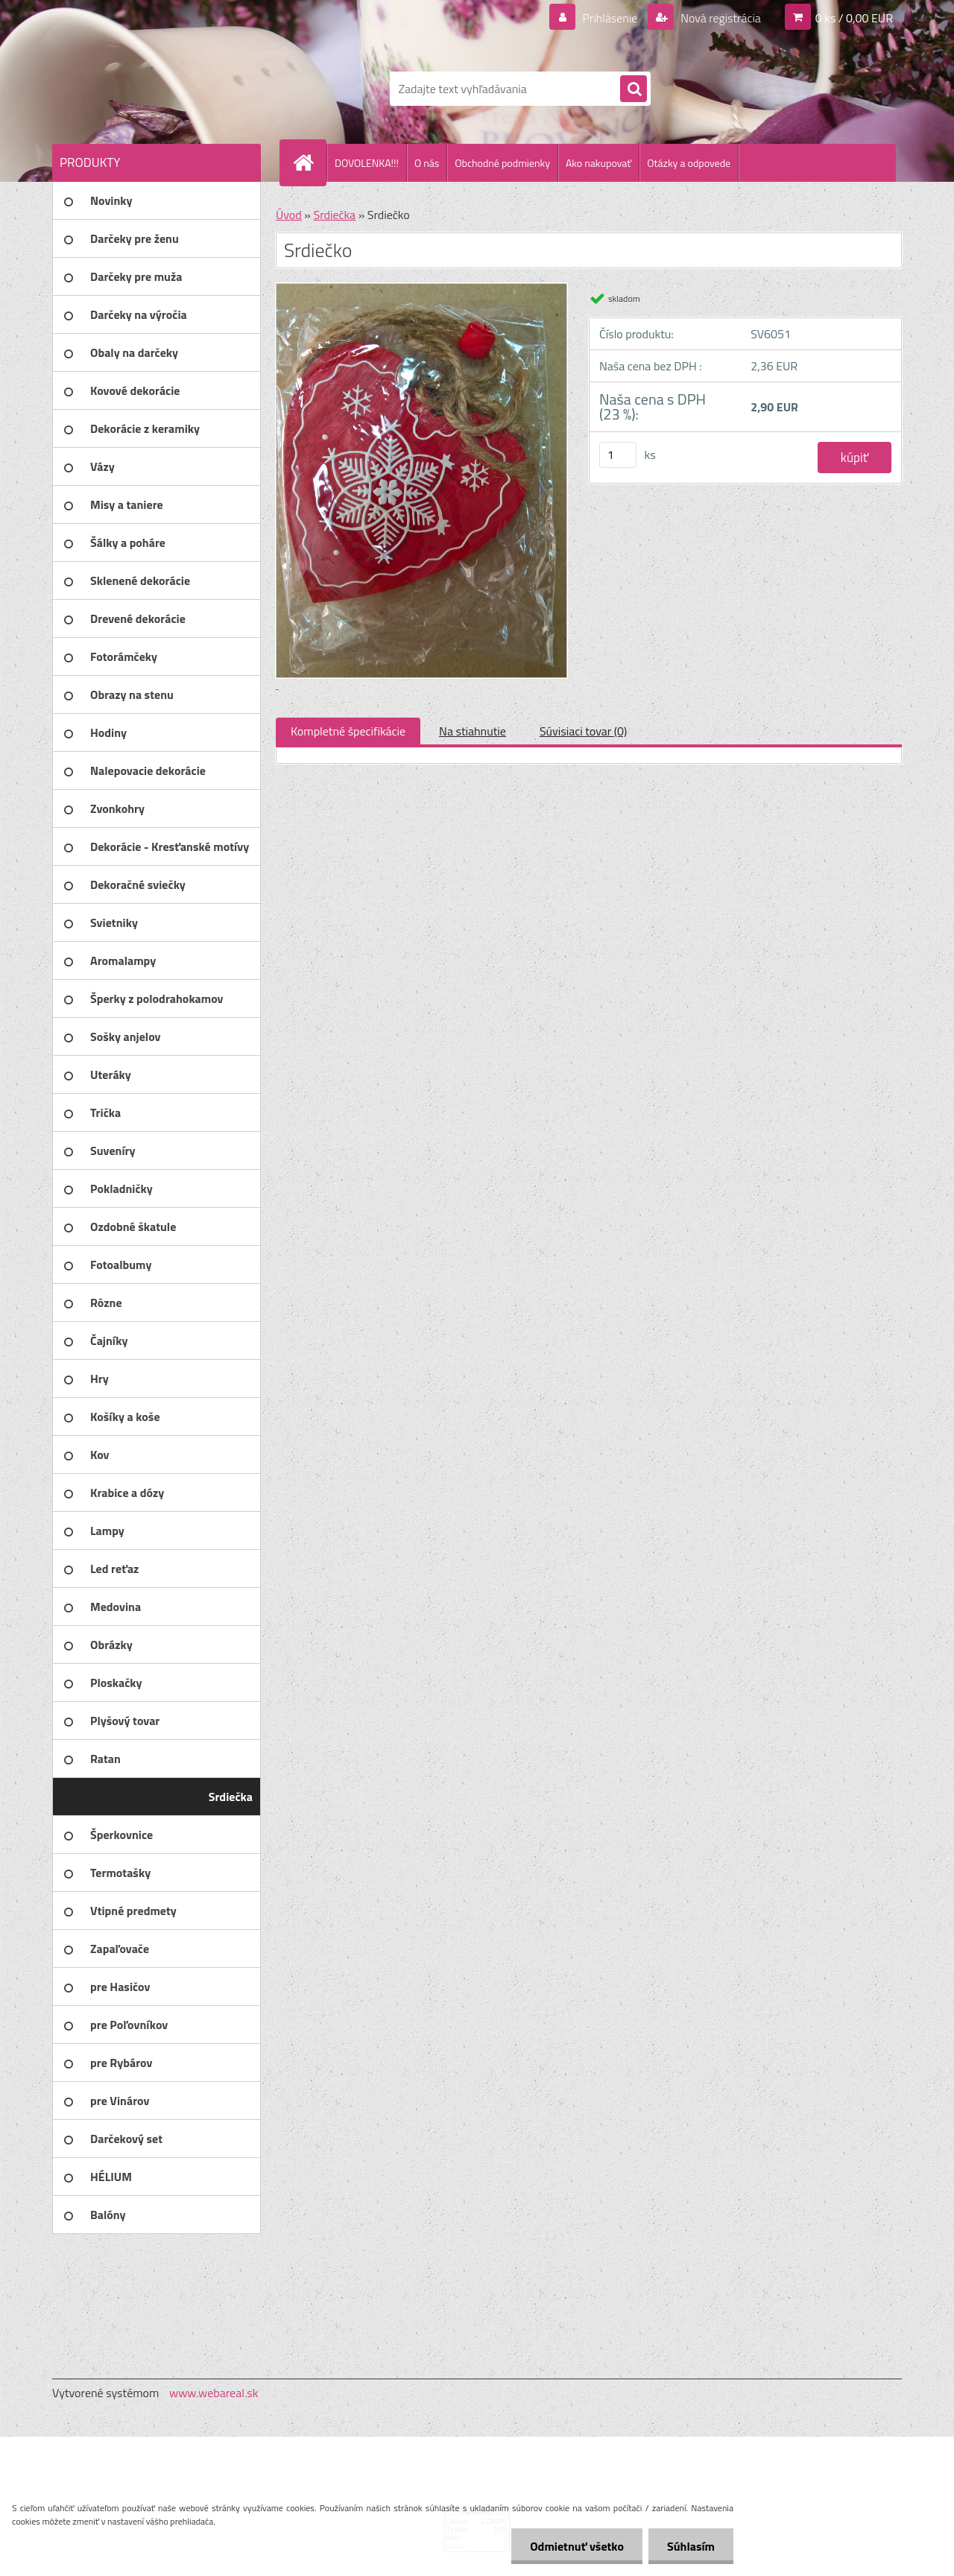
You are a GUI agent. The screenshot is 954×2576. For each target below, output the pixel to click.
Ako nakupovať (598, 163)
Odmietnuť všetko (577, 2546)
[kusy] (617, 455)
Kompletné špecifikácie (348, 731)
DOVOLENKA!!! (367, 163)
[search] (633, 89)
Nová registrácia (719, 18)
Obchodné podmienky (502, 163)
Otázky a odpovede (688, 163)
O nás (426, 163)
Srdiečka (334, 215)
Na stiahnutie (472, 731)
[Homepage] (309, 162)
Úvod (289, 215)
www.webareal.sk (214, 2393)
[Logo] (154, 88)
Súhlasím (691, 2546)
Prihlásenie (610, 18)
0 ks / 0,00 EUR (854, 18)
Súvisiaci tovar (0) (583, 731)
